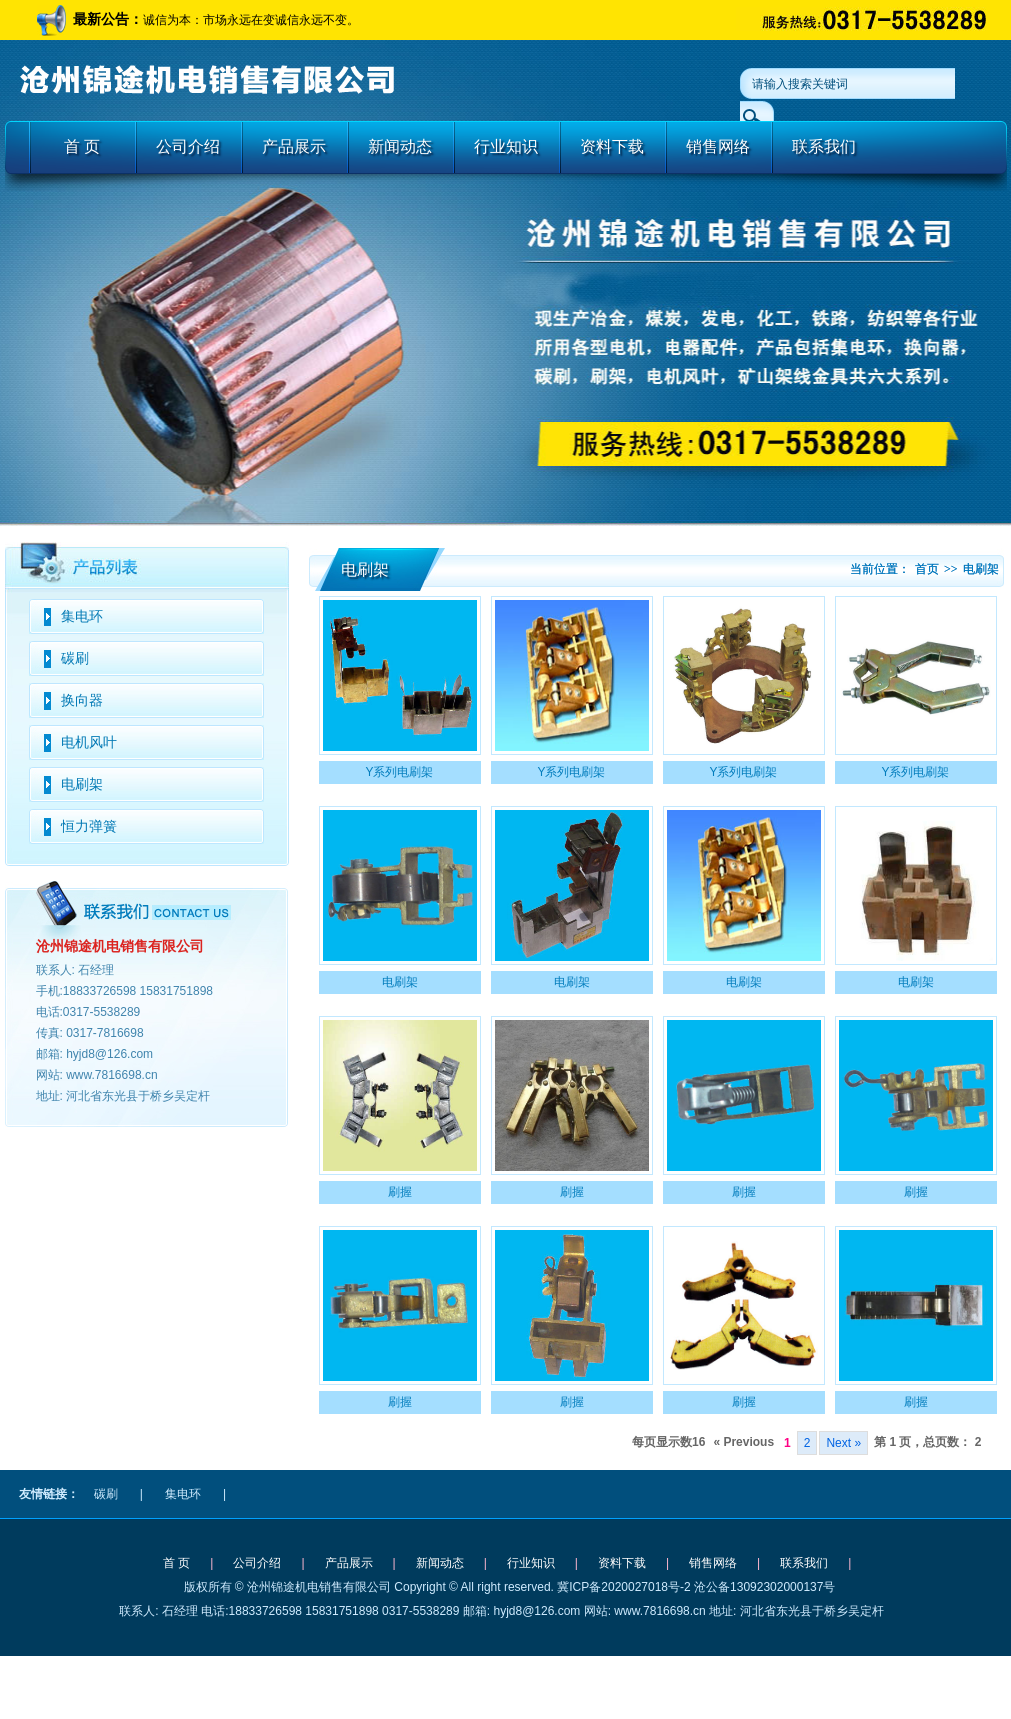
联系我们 (824, 146)
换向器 (82, 700)
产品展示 (294, 146)
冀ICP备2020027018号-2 (623, 1587)
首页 (927, 569)
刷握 (400, 1192)
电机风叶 (89, 742)
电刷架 (82, 784)
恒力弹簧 (89, 826)
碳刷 (75, 658)
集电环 (82, 616)
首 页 (82, 146)
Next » (843, 1443)
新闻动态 (400, 146)
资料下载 (612, 146)
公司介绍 (188, 146)
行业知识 (506, 146)
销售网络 (718, 146)
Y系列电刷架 (399, 772)
